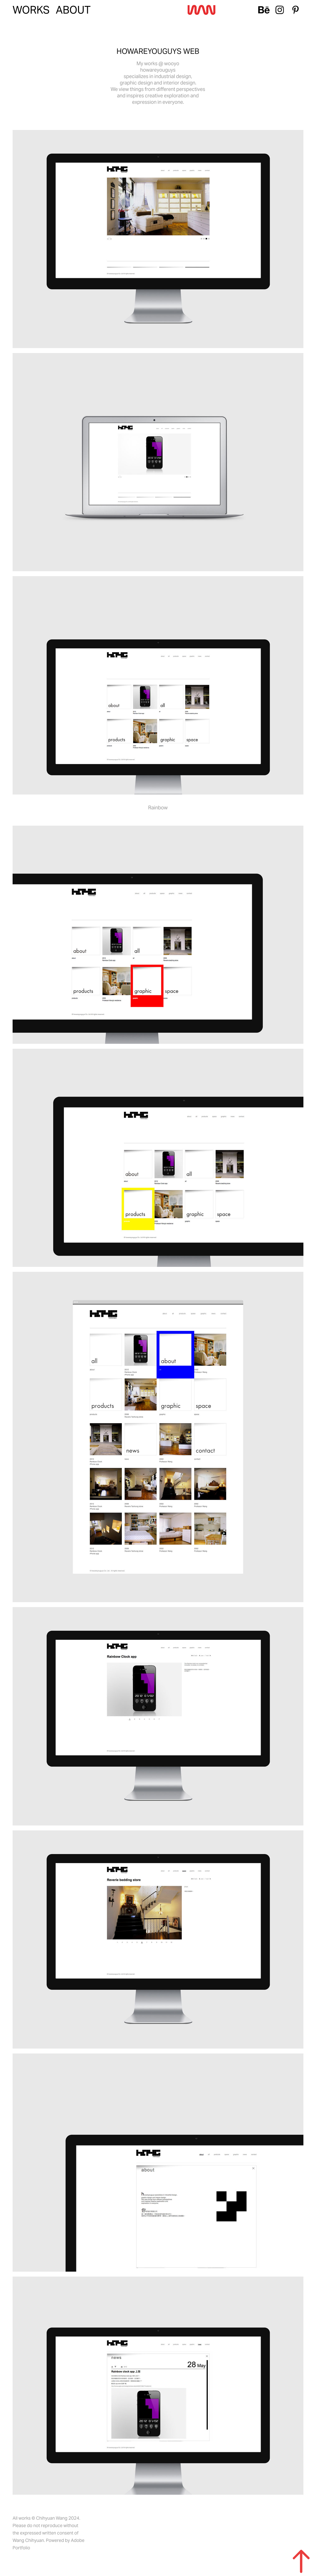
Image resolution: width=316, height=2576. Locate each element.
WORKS (31, 10)
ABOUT (73, 10)
